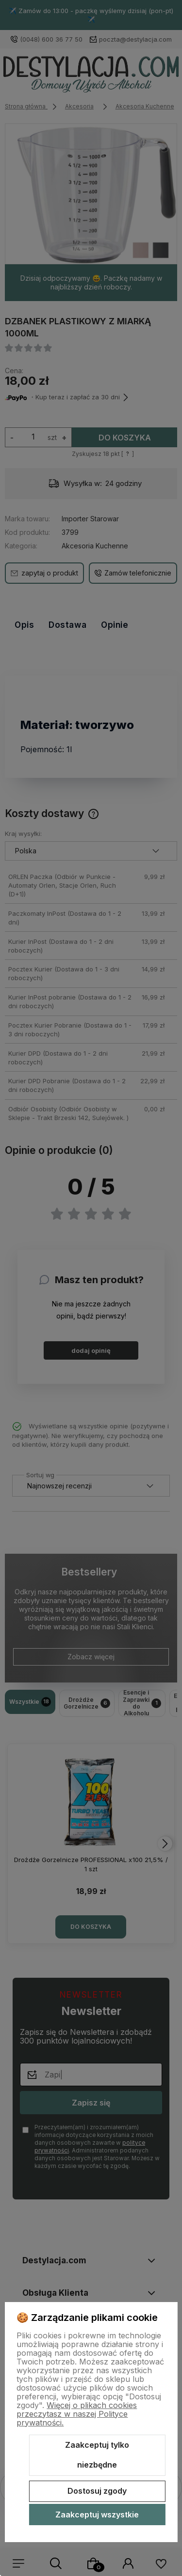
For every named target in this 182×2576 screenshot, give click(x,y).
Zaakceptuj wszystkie (97, 2514)
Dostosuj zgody (97, 2491)
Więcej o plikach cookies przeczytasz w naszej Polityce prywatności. (77, 2413)
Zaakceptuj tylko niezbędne (97, 2455)
